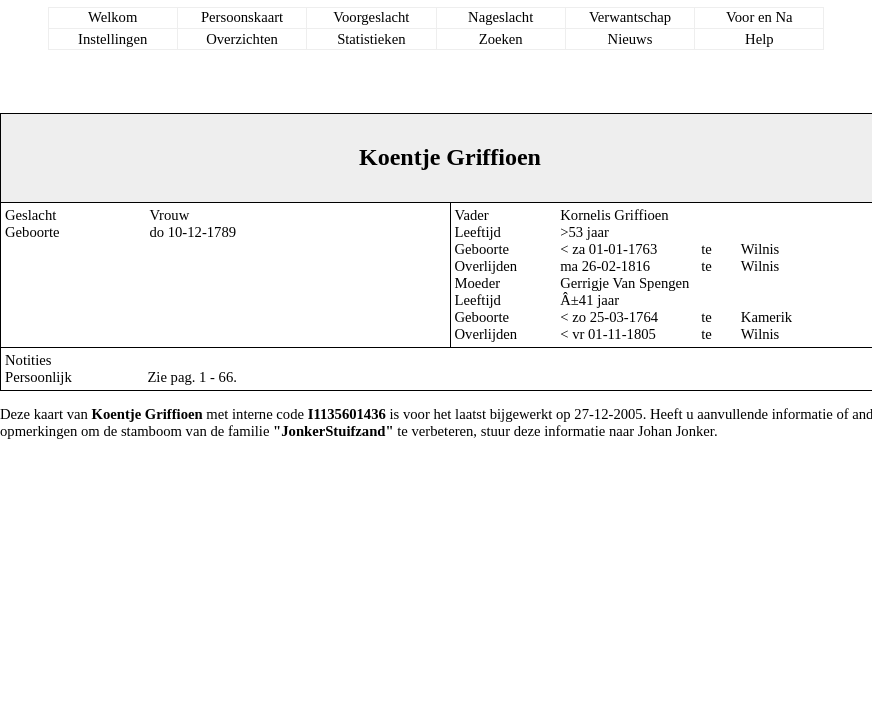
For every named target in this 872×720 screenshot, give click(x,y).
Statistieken (371, 39)
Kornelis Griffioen (614, 215)
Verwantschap (630, 17)
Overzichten (242, 39)
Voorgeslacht (371, 17)
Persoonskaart (242, 17)
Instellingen (112, 39)
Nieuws (630, 39)
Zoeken (501, 39)
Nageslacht (500, 17)
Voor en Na (759, 17)
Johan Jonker (676, 431)
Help (759, 39)
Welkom (112, 17)
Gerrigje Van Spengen (624, 283)
